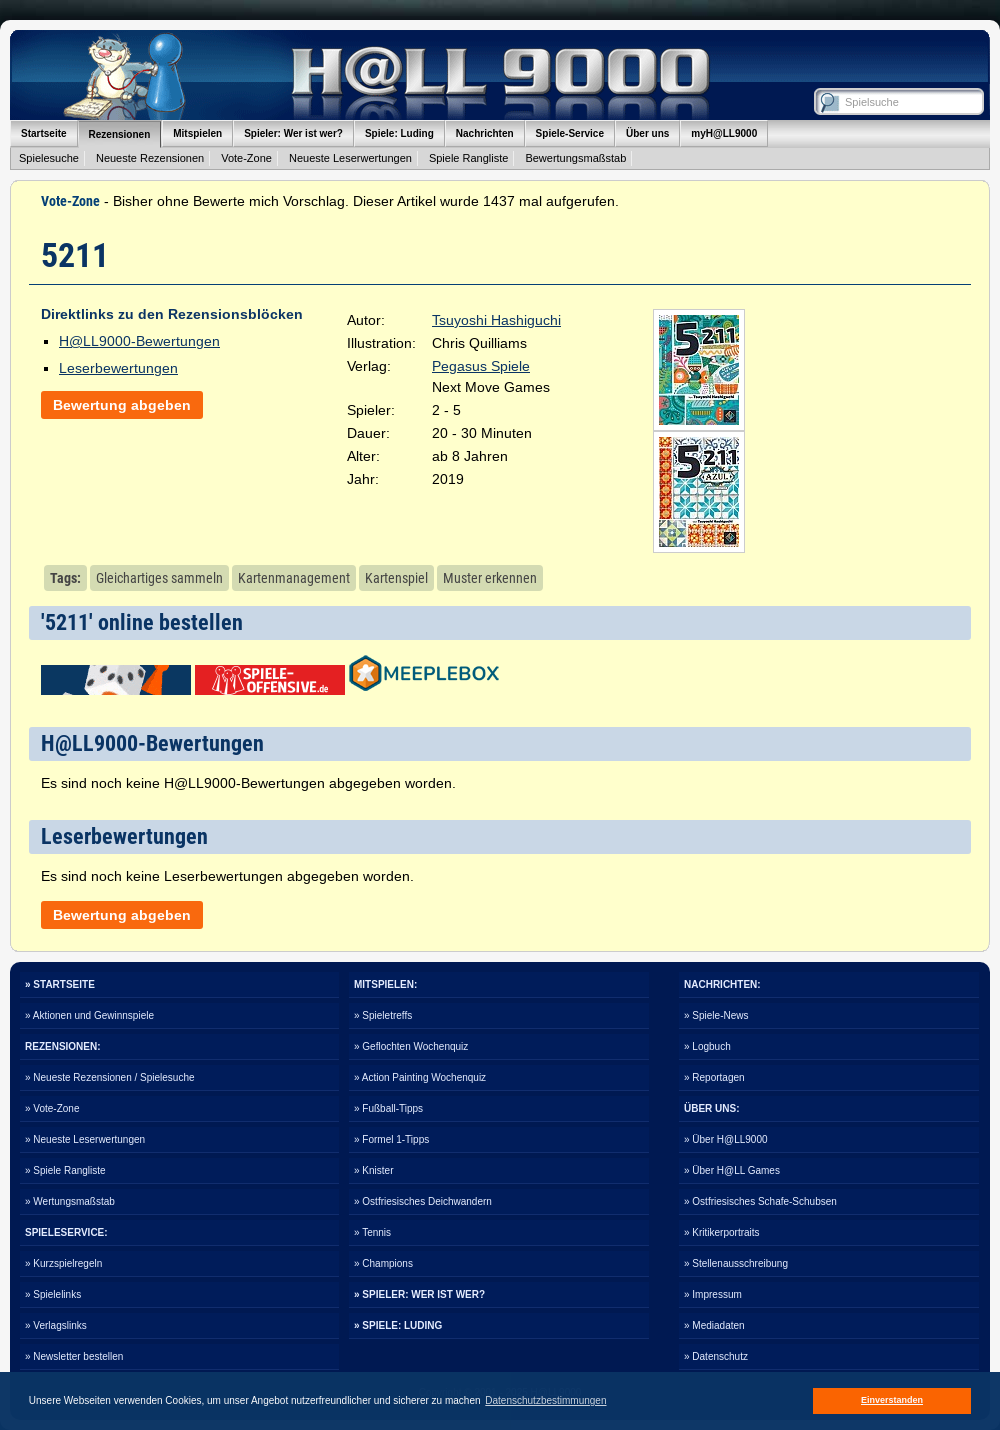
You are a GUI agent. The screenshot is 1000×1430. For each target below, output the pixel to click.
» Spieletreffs (383, 1015)
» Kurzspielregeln (63, 1263)
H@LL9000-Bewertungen (139, 341)
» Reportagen (714, 1077)
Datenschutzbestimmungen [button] (545, 1400)
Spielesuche (49, 158)
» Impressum (713, 1294)
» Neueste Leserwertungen (85, 1139)
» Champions (383, 1263)
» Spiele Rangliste (65, 1170)
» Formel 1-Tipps (391, 1139)
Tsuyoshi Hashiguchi (496, 320)
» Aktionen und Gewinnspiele (89, 1015)
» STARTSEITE (60, 984)
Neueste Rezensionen (150, 158)
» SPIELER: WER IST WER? (419, 1294)
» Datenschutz (716, 1356)
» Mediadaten (714, 1325)
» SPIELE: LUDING (398, 1325)
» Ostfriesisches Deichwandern (423, 1201)
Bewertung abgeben (122, 405)
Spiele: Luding (399, 133)
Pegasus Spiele (481, 366)
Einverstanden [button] (892, 1400)
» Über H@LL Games (732, 1170)
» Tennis (372, 1232)
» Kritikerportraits (722, 1232)
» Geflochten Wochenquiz (411, 1046)
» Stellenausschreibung (736, 1263)
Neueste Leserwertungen (350, 158)
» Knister (373, 1170)
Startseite (44, 133)
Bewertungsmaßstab (575, 158)
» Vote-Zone (52, 1108)
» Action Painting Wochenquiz (420, 1077)
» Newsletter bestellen (74, 1356)
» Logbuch (707, 1046)
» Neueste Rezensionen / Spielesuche (110, 1077)
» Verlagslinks (56, 1325)
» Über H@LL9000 (726, 1139)
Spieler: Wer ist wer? (293, 133)
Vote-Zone (246, 158)
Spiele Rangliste (469, 158)
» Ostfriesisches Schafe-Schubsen (760, 1201)
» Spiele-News (716, 1015)
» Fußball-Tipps (388, 1108)
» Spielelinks (53, 1294)
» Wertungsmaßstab (70, 1201)
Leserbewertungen (118, 368)
